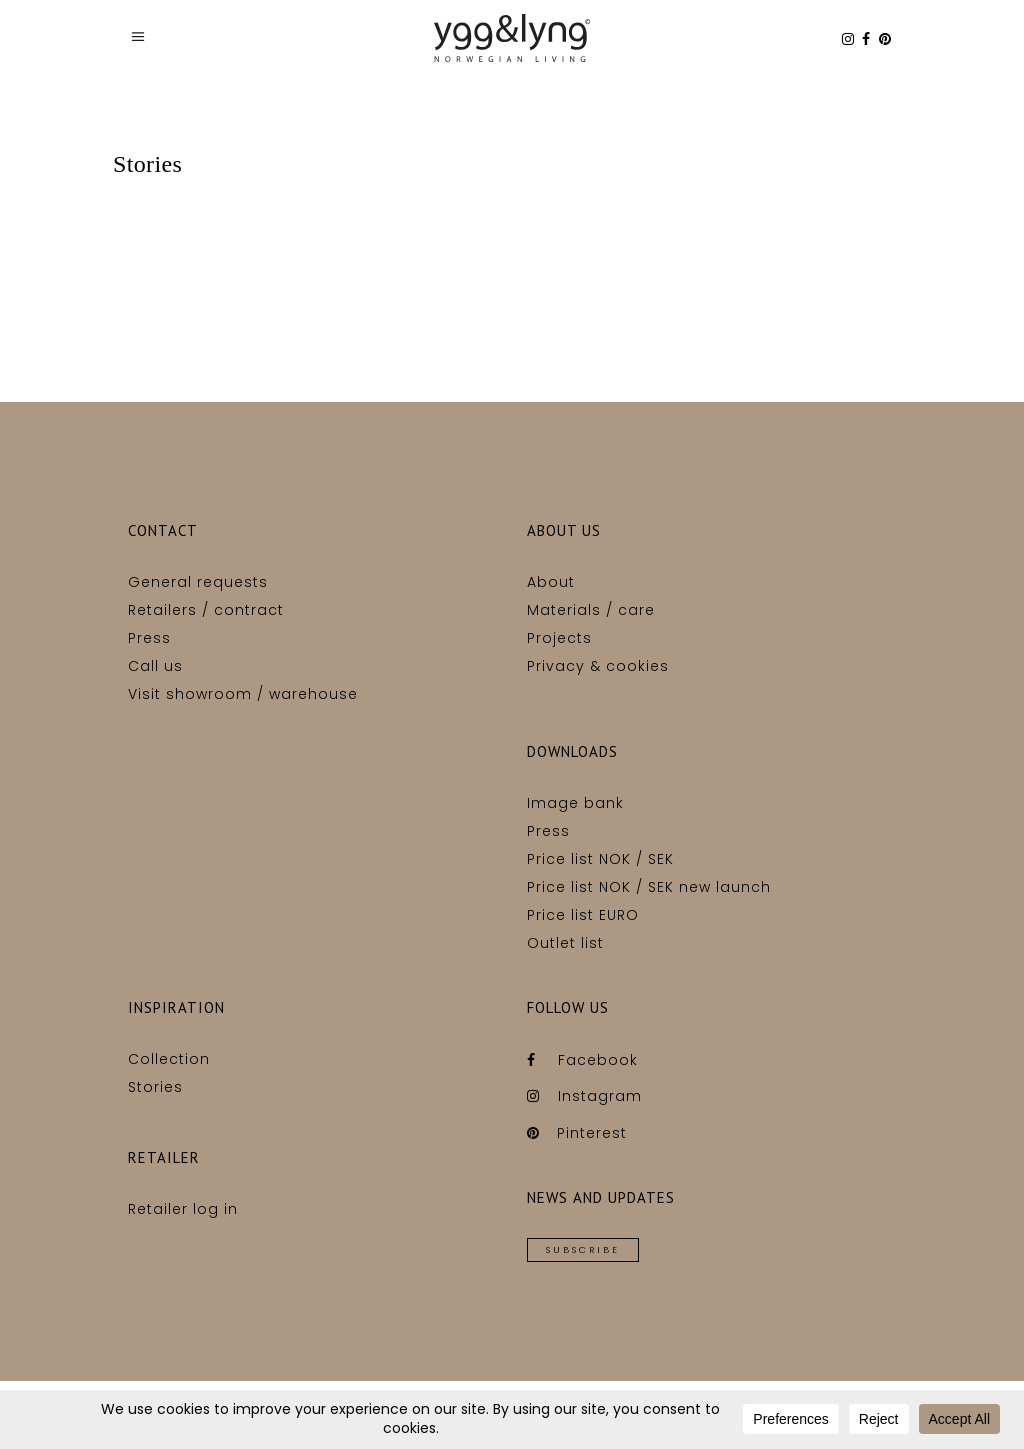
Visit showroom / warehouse (243, 694)
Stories (155, 1087)
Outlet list (565, 943)
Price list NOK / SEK (600, 859)
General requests (198, 582)
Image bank (575, 803)
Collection (169, 1059)
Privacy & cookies (598, 666)
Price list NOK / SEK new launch (649, 887)
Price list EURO (583, 915)
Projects (559, 638)
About (551, 582)
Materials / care (591, 610)
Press (149, 638)
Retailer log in (183, 1209)
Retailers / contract (206, 610)
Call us (155, 666)
